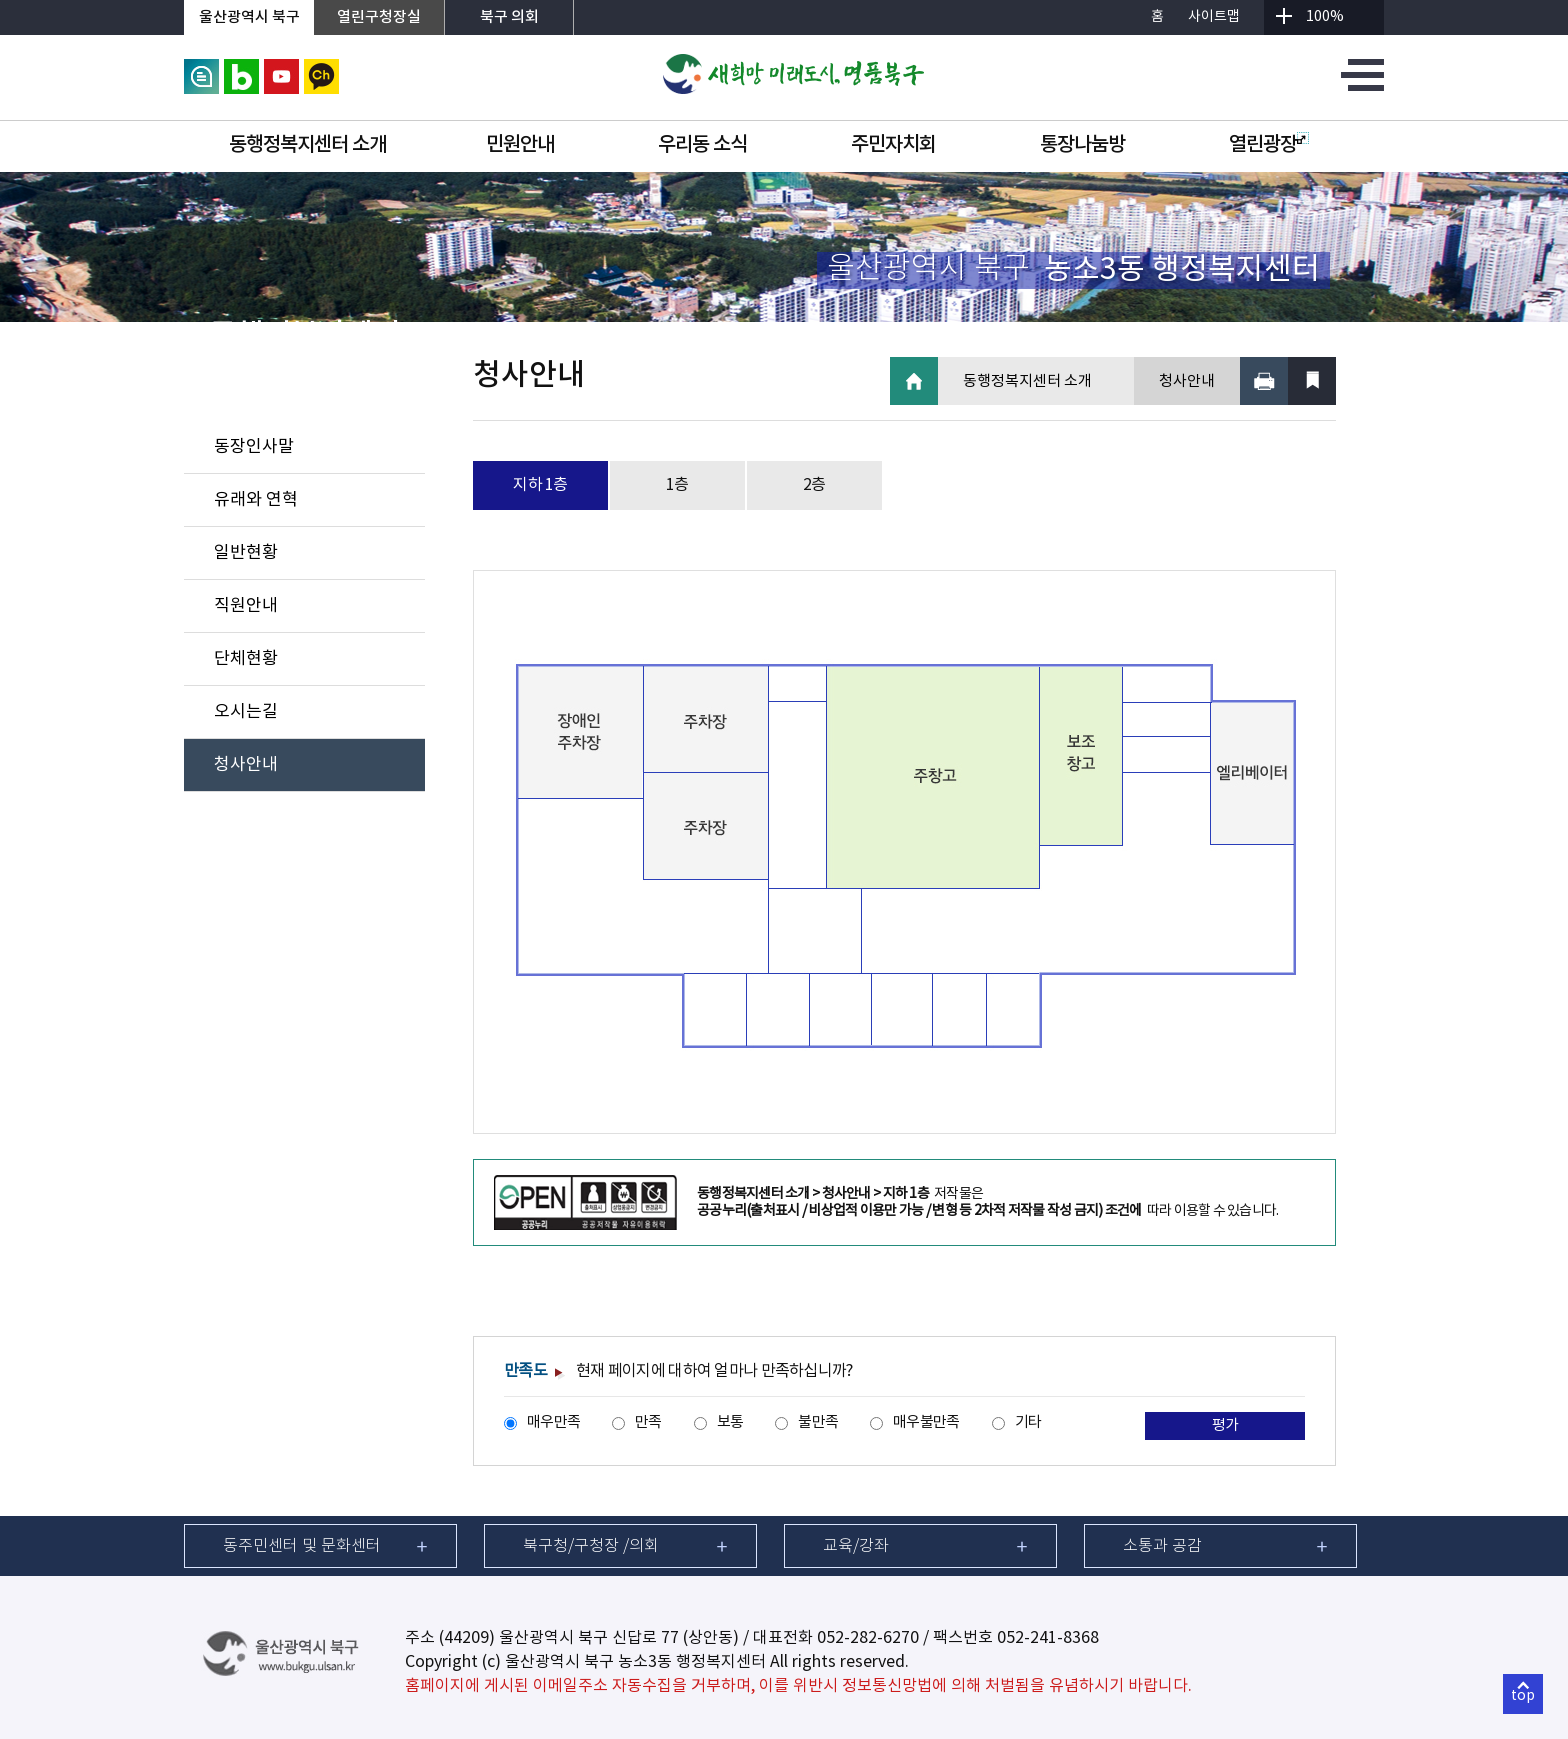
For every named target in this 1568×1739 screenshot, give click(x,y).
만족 (648, 1422)
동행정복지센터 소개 (307, 145)
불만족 (818, 1422)
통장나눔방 (1082, 145)
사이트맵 (1214, 17)
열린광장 (1269, 145)
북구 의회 (509, 17)
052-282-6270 (868, 1638)
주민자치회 (893, 145)
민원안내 (520, 145)
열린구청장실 (379, 17)
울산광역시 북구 (249, 17)
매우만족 (553, 1422)
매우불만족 (926, 1422)
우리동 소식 (702, 145)
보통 (730, 1422)
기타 (1028, 1422)
